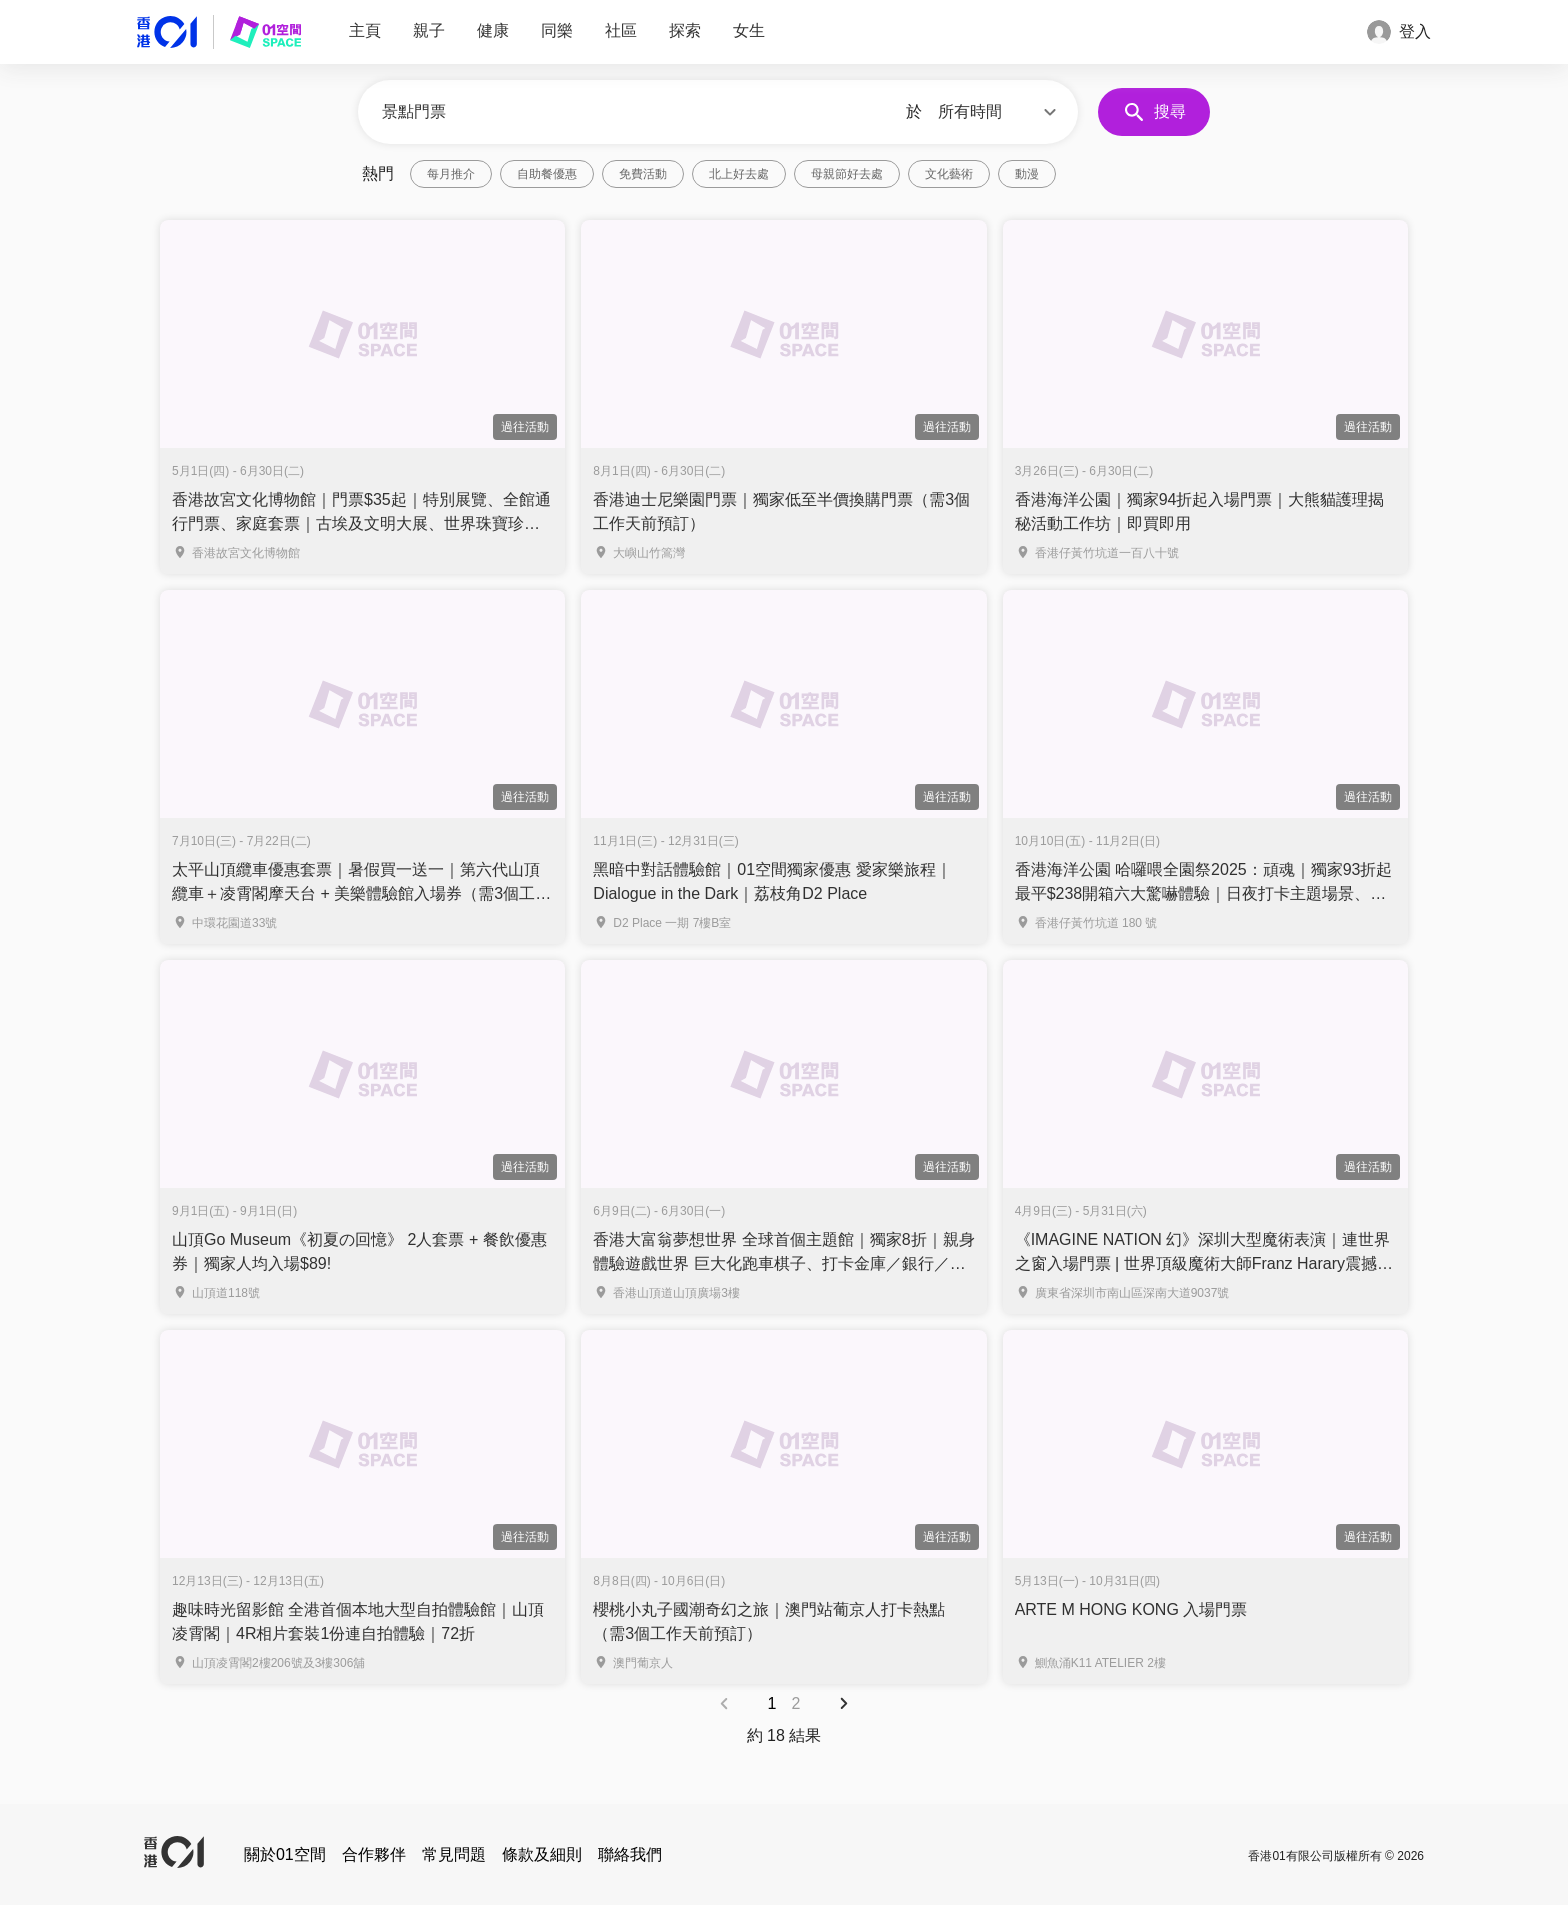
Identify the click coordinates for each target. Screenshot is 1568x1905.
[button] (1000, 112)
